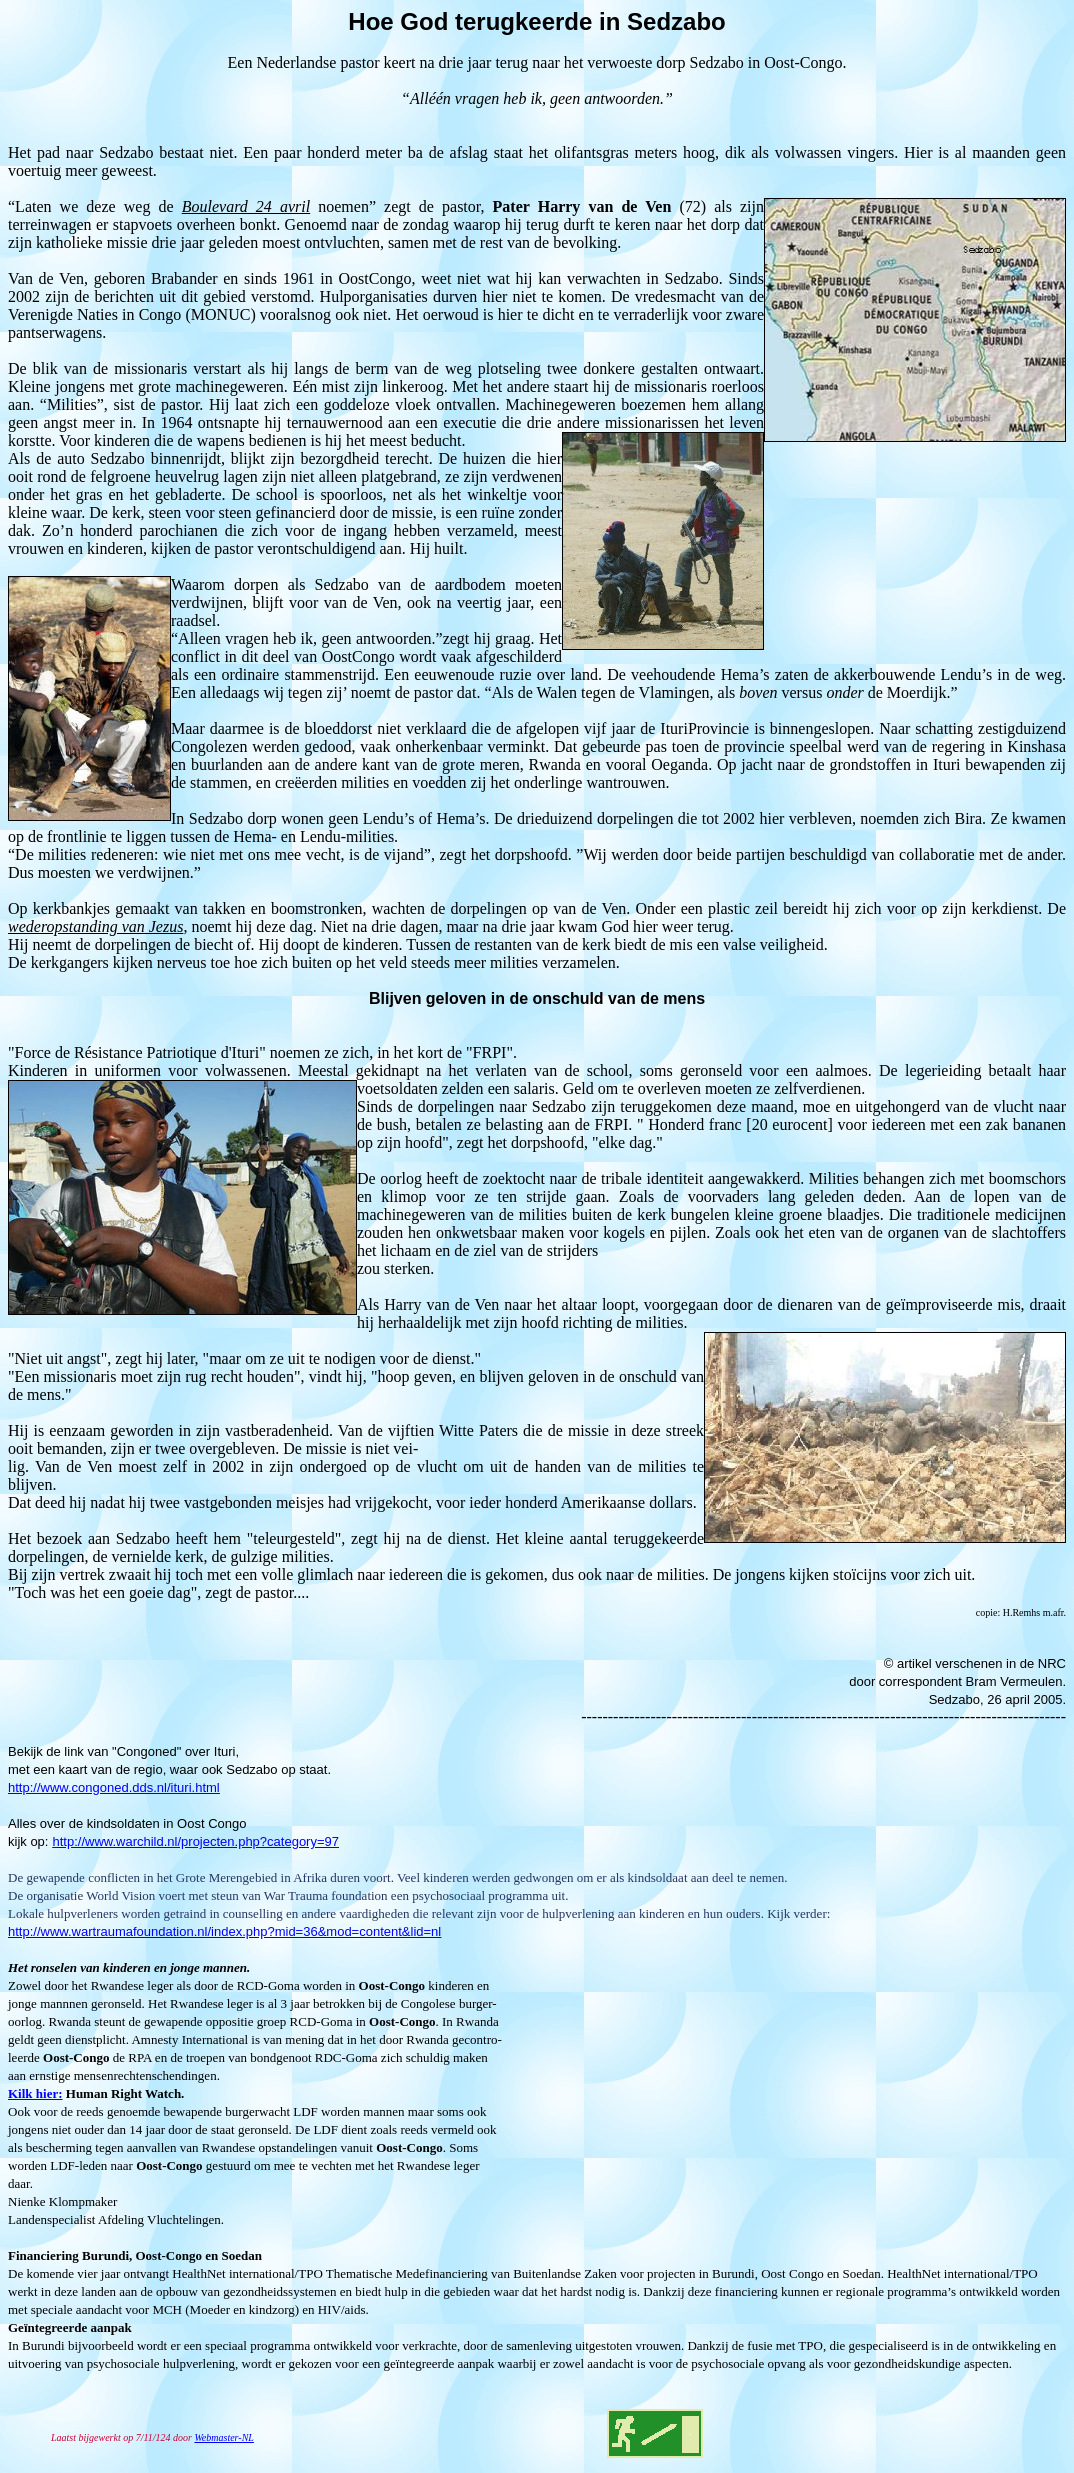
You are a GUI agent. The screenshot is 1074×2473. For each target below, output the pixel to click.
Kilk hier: (35, 2093)
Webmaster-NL (223, 2437)
